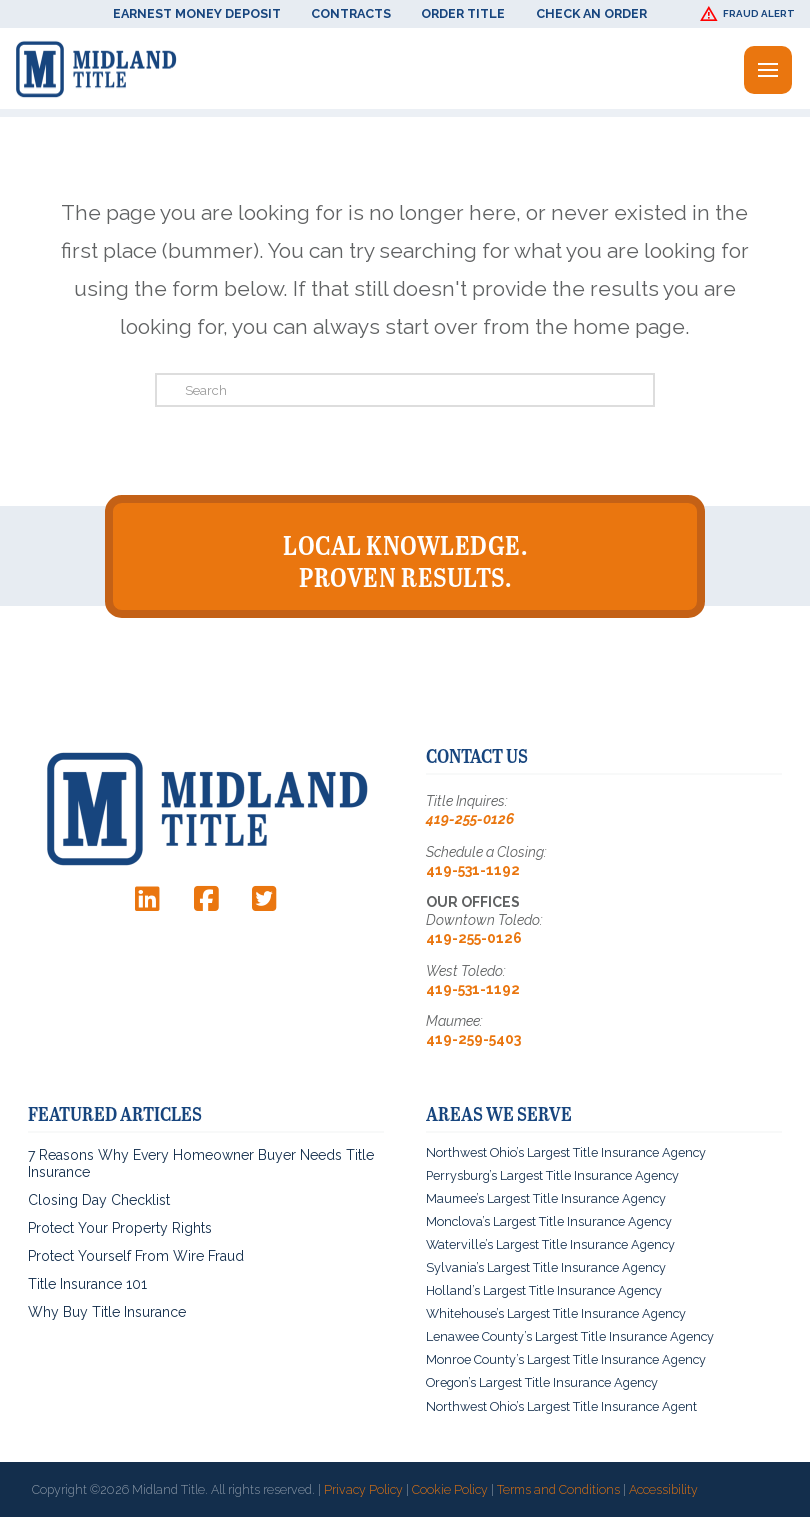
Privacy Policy (363, 1488)
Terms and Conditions (558, 1488)
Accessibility (663, 1488)
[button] (750, 14)
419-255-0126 (470, 818)
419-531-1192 (473, 868)
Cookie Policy (450, 1488)
